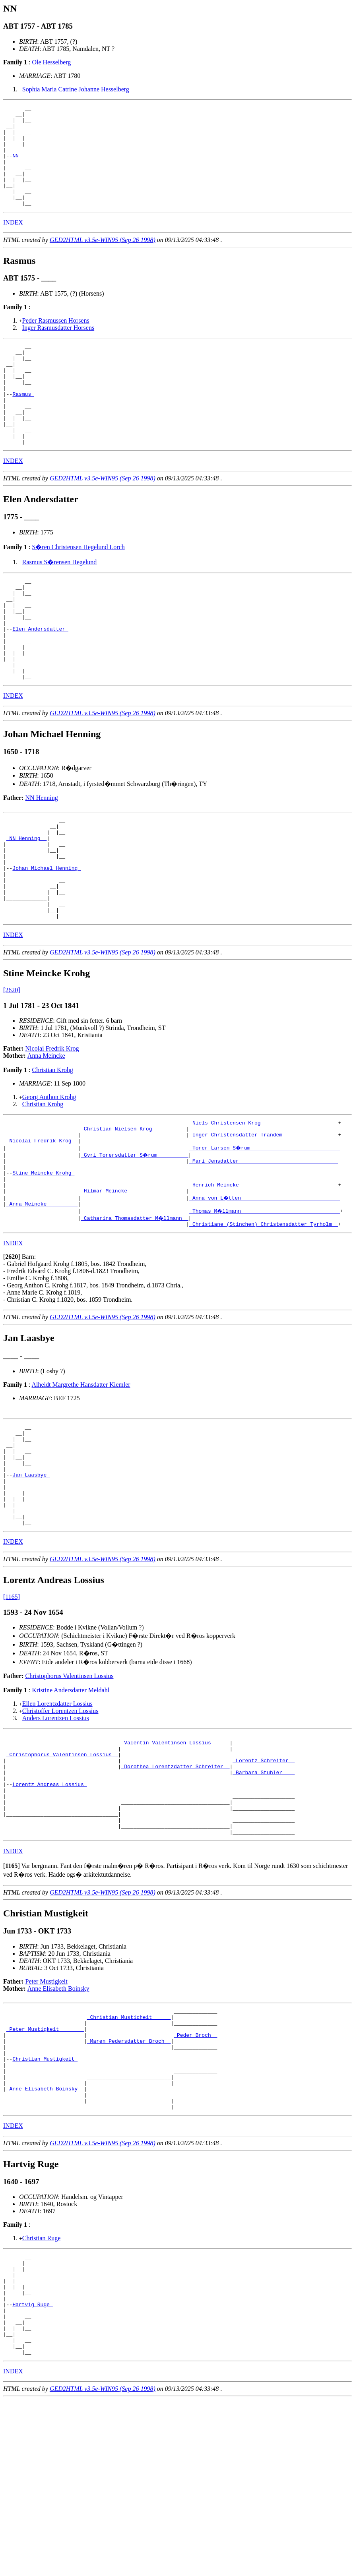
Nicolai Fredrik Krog (52, 1129)
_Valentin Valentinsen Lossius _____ (175, 1860)
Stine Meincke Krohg (43, 1262)
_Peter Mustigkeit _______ (45, 2169)
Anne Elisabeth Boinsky (58, 2124)
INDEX (13, 242)
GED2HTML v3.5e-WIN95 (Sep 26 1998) (102, 260)
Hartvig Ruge (32, 2471)
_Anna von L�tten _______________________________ (265, 1290)
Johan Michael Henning (46, 939)
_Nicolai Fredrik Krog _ (42, 1226)
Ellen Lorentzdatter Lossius (57, 1819)
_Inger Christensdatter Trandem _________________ (263, 1219)
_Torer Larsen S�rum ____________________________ (265, 1233)
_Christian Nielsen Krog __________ (133, 1211)
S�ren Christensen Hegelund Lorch (78, 587)
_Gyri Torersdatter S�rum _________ (135, 1240)
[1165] (11, 1712)
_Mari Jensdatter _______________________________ (263, 1247)
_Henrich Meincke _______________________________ (263, 1276)
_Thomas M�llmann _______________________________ (265, 1304)
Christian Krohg (52, 1151)
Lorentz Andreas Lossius (49, 1910)
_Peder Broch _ (195, 2176)
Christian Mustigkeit (45, 2205)
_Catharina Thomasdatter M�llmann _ (135, 1312)
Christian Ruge (41, 2394)
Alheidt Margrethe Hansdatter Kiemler (81, 1480)
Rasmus (23, 424)
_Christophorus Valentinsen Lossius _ (62, 1874)
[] (11, 1352)
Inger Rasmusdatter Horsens (58, 347)
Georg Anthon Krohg (49, 1178)
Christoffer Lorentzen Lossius (60, 1826)
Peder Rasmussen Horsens (55, 340)
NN (16, 166)
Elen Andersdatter (40, 679)
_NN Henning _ (26, 903)
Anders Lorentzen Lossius (55, 1833)
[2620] (11, 1071)
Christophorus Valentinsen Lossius (69, 1791)
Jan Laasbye (31, 1580)
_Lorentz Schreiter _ (264, 1881)
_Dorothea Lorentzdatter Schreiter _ (175, 1889)
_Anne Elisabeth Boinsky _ (45, 2241)
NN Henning (41, 858)
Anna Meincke (46, 1136)
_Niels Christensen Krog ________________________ (263, 1204)
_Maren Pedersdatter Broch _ (129, 2183)
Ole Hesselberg (51, 62)
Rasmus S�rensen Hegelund (59, 602)
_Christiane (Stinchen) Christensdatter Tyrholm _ (263, 1319)
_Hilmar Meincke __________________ (133, 1283)
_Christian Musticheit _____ (129, 2155)
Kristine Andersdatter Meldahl (70, 1805)
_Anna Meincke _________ (42, 1297)
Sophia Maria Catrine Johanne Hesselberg (75, 89)
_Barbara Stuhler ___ (264, 1896)
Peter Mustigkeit (46, 2117)
